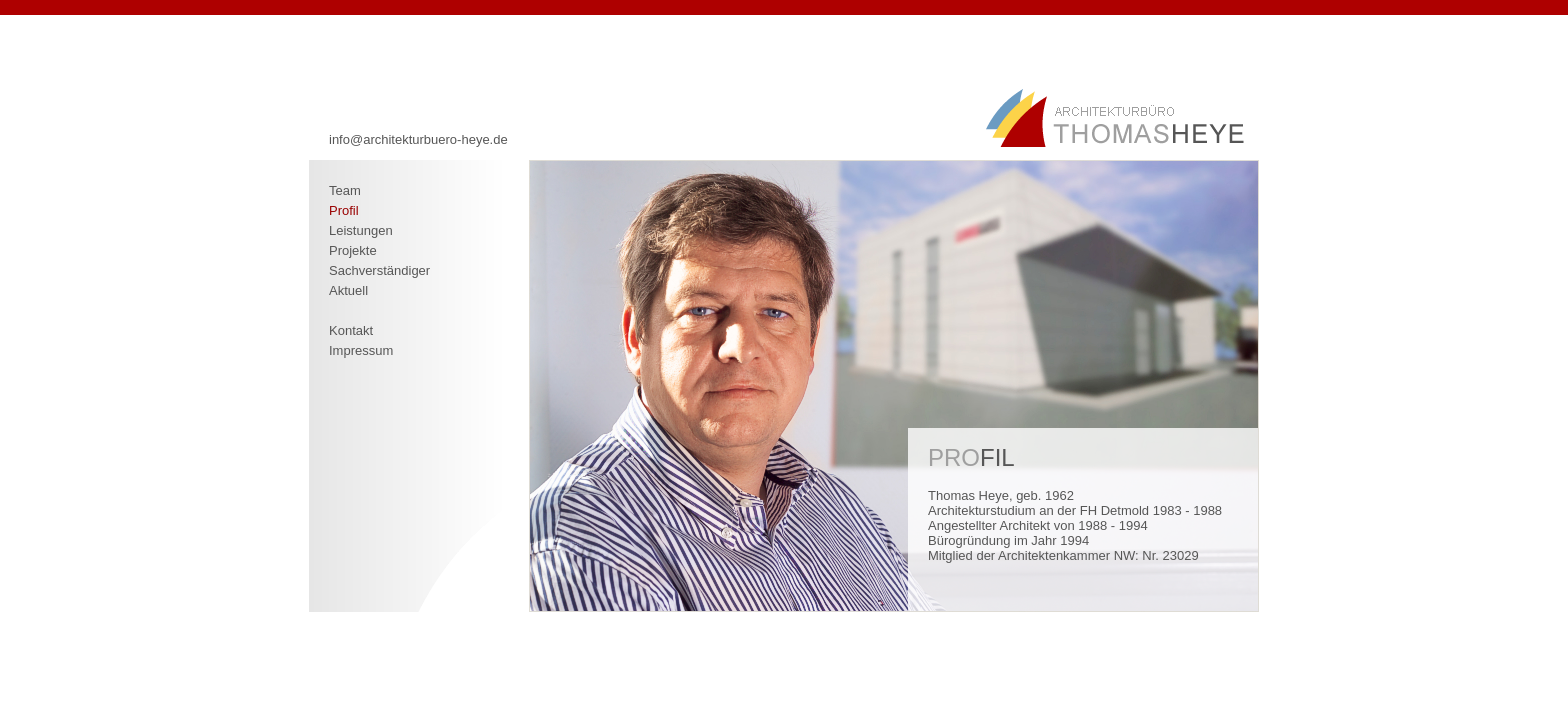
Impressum (361, 350)
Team (345, 190)
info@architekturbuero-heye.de (418, 139)
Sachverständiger (379, 270)
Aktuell (348, 290)
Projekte (353, 250)
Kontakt (351, 330)
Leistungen (361, 230)
